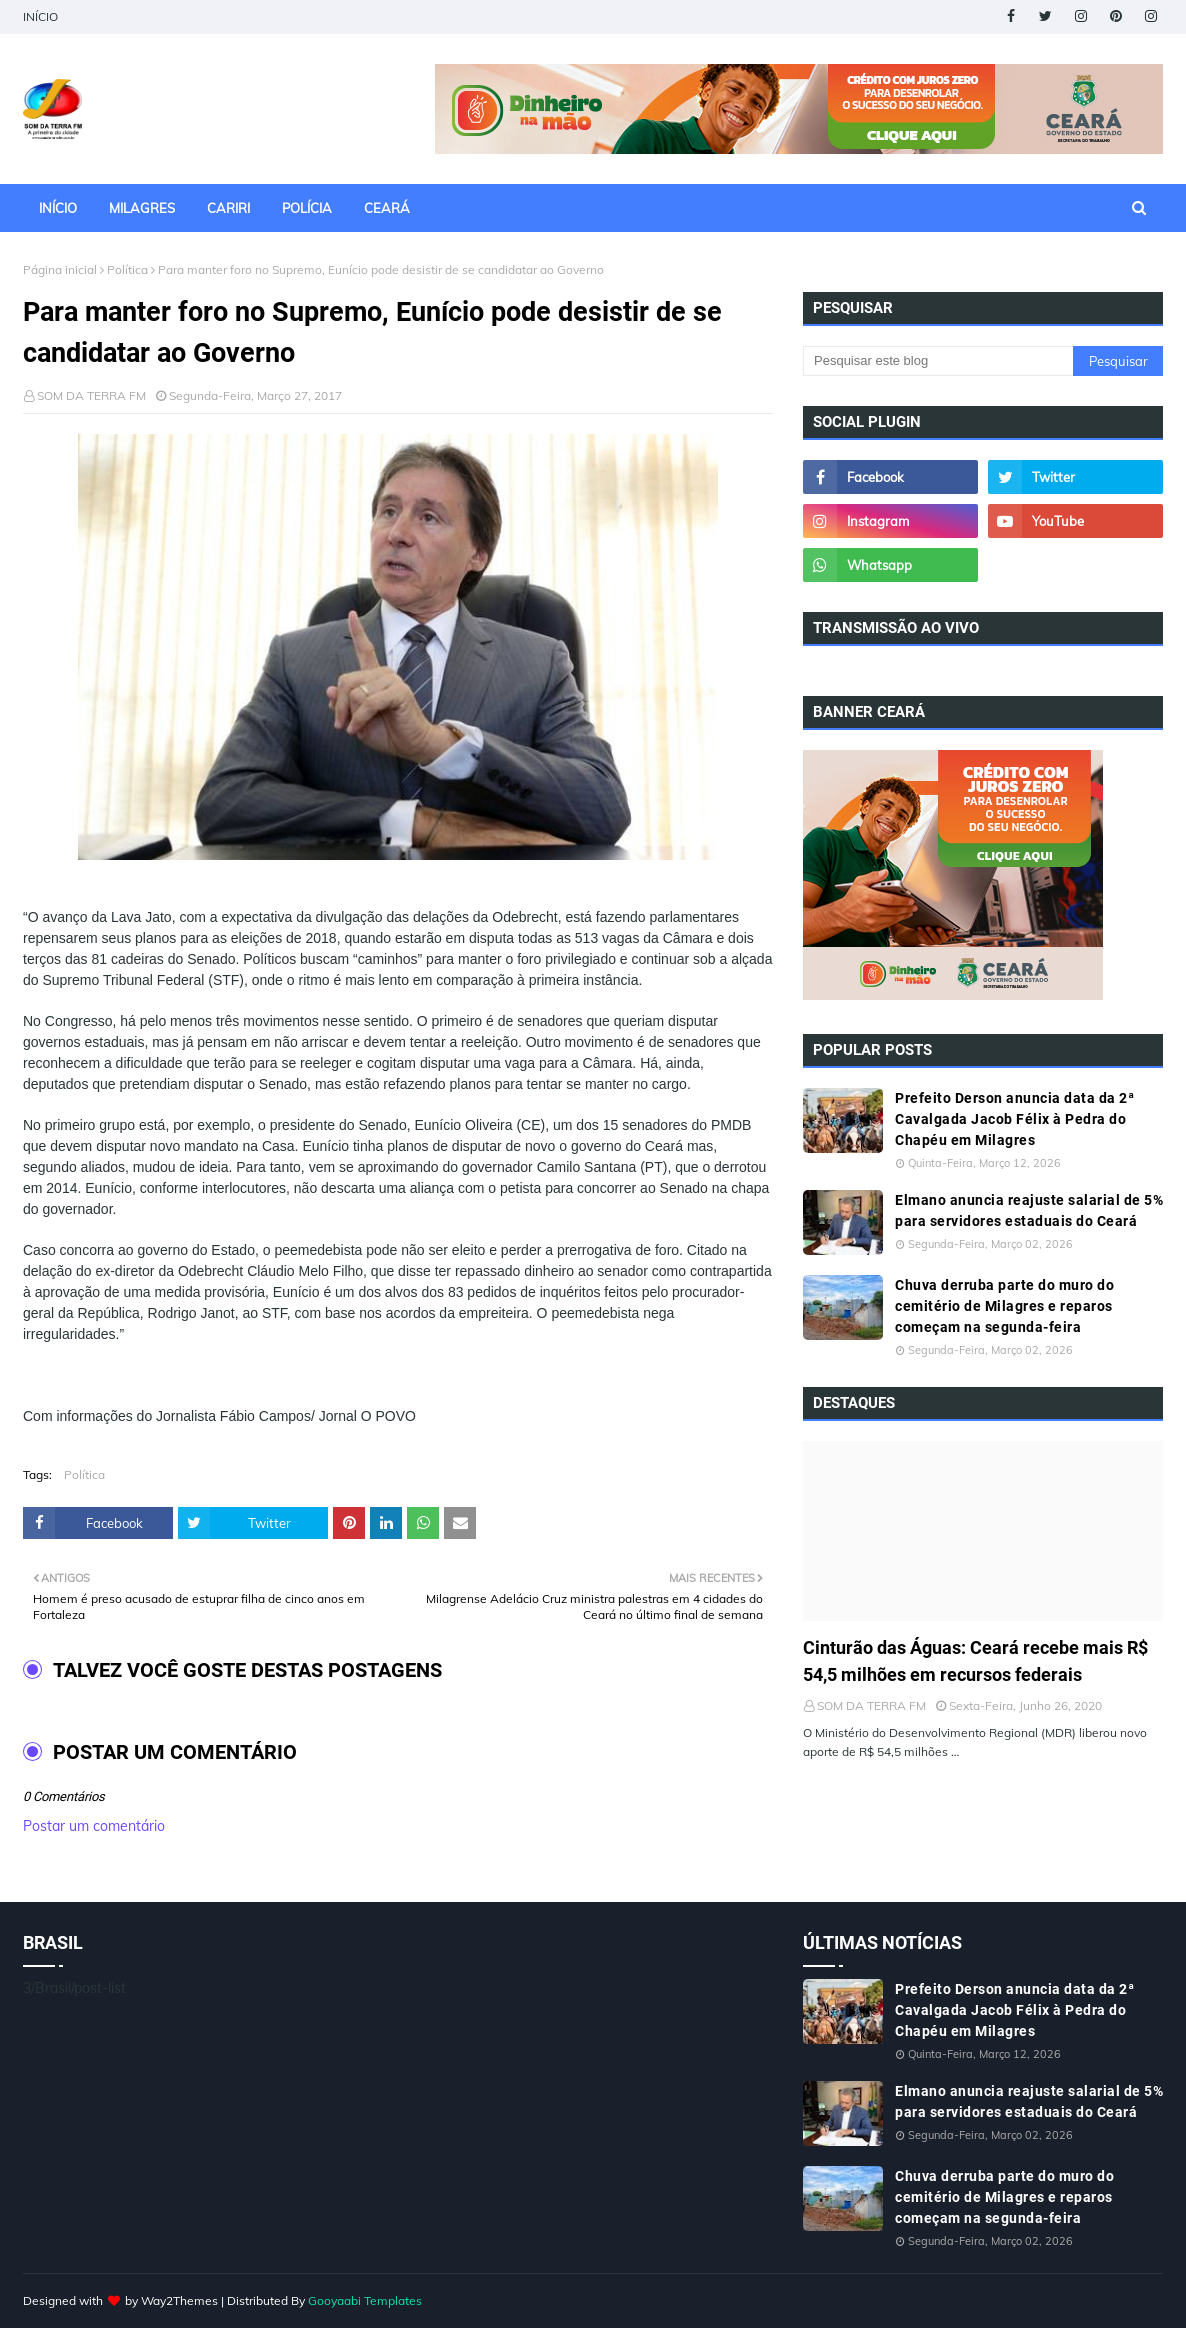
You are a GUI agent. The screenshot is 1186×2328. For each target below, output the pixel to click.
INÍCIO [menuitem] (58, 208)
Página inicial (60, 269)
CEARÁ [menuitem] (387, 208)
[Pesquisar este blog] (938, 361)
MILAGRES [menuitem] (142, 208)
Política (127, 269)
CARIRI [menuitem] (228, 208)
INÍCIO (40, 16)
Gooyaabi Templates (365, 2300)
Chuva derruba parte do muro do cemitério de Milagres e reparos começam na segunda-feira (1004, 1306)
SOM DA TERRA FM (91, 395)
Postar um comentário (94, 1826)
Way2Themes (179, 2300)
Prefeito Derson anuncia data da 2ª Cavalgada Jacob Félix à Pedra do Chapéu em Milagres (1014, 1119)
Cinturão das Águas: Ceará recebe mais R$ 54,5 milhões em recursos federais (975, 1661)
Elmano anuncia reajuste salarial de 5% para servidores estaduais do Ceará (1029, 1210)
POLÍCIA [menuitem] (307, 208)
